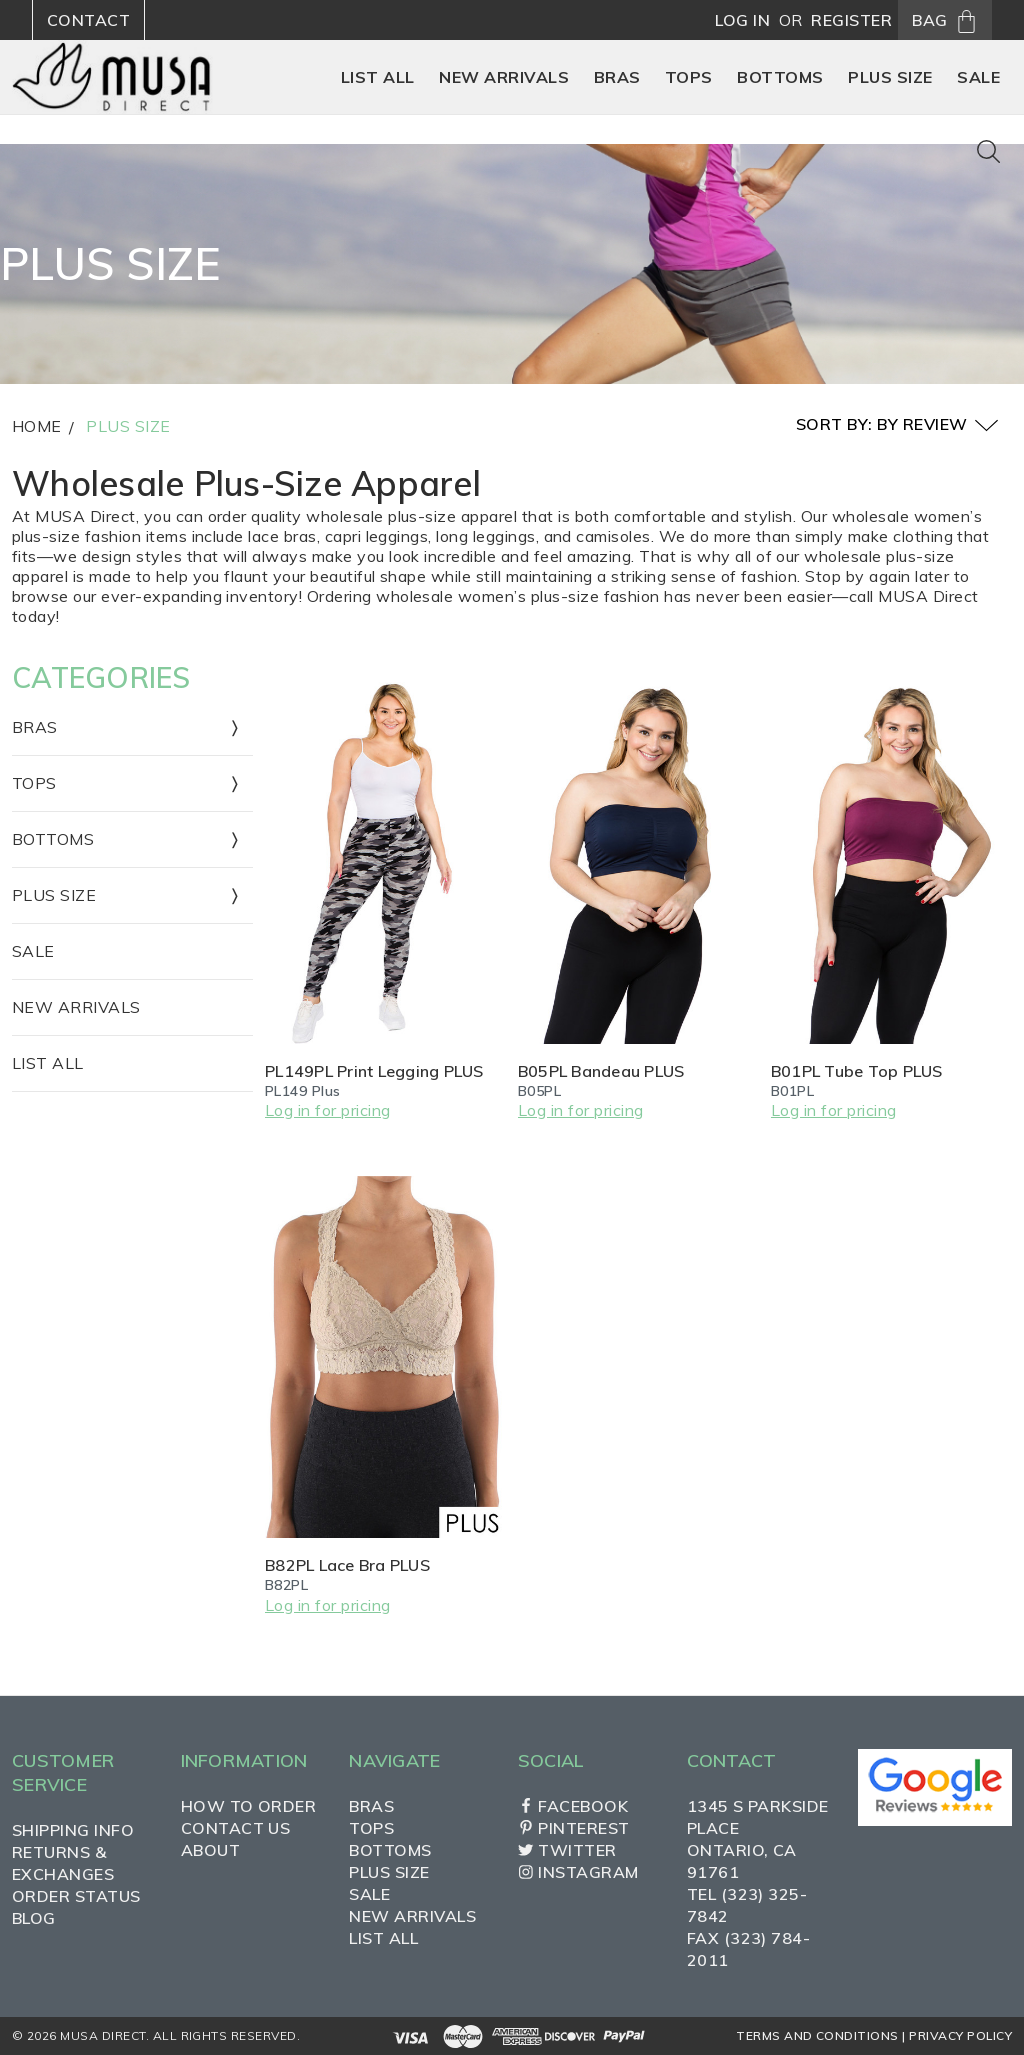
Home (37, 426)
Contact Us (236, 1828)
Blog (34, 1918)
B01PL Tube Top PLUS (857, 1071)
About (210, 1850)
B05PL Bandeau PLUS (601, 1071)
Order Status (76, 1896)
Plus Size (128, 426)
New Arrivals (76, 1007)
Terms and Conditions (817, 2035)
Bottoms (390, 1850)
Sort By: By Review (897, 425)
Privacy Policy (960, 2035)
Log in (742, 20)
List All (48, 1063)
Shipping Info (73, 1830)
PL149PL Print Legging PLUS (374, 1071)
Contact (88, 20)
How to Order (249, 1806)
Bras (371, 1806)
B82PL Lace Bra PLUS (347, 1565)
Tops (371, 1828)
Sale (33, 951)
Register (851, 20)
